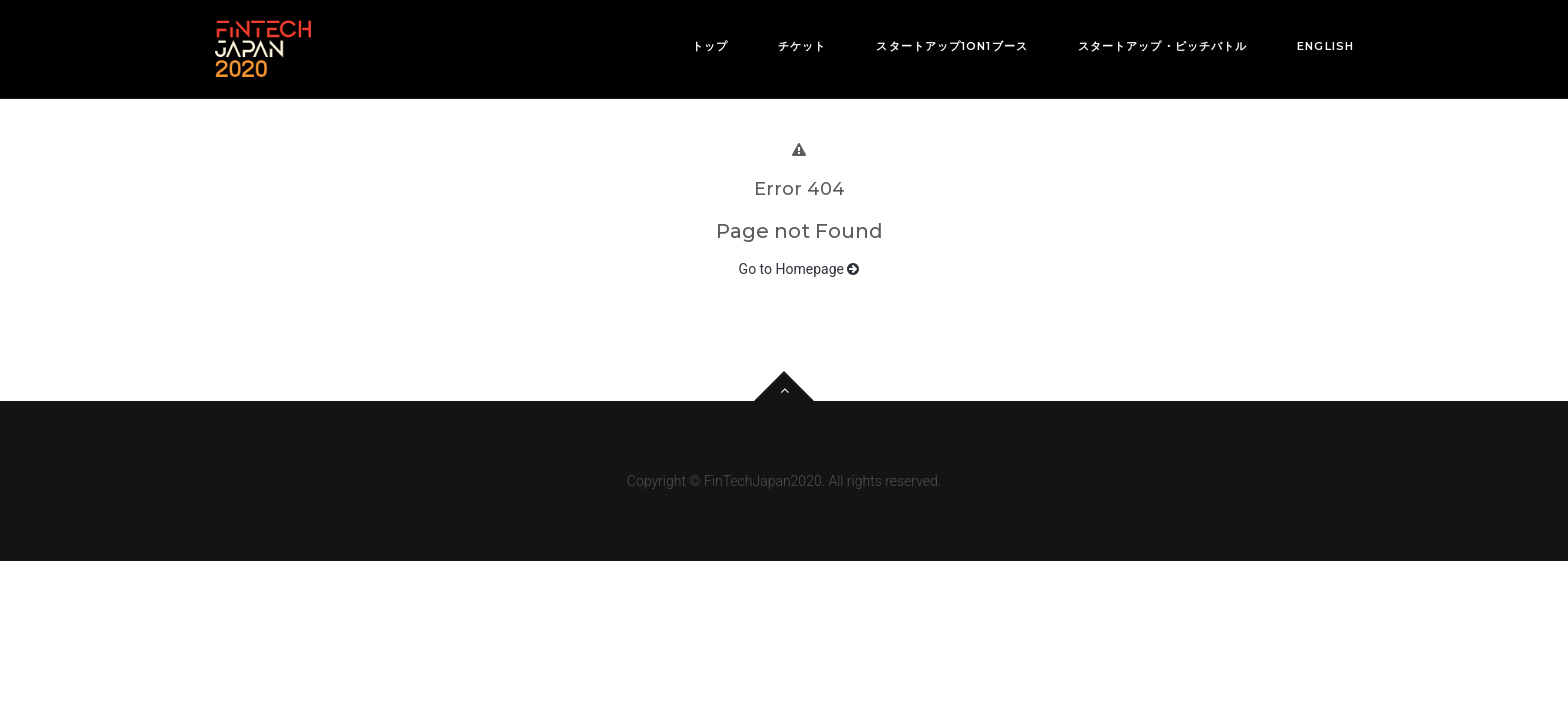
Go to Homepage (799, 269)
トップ (710, 46)
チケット (802, 46)
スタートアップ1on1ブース (951, 46)
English (1325, 46)
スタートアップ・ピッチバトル (1162, 46)
